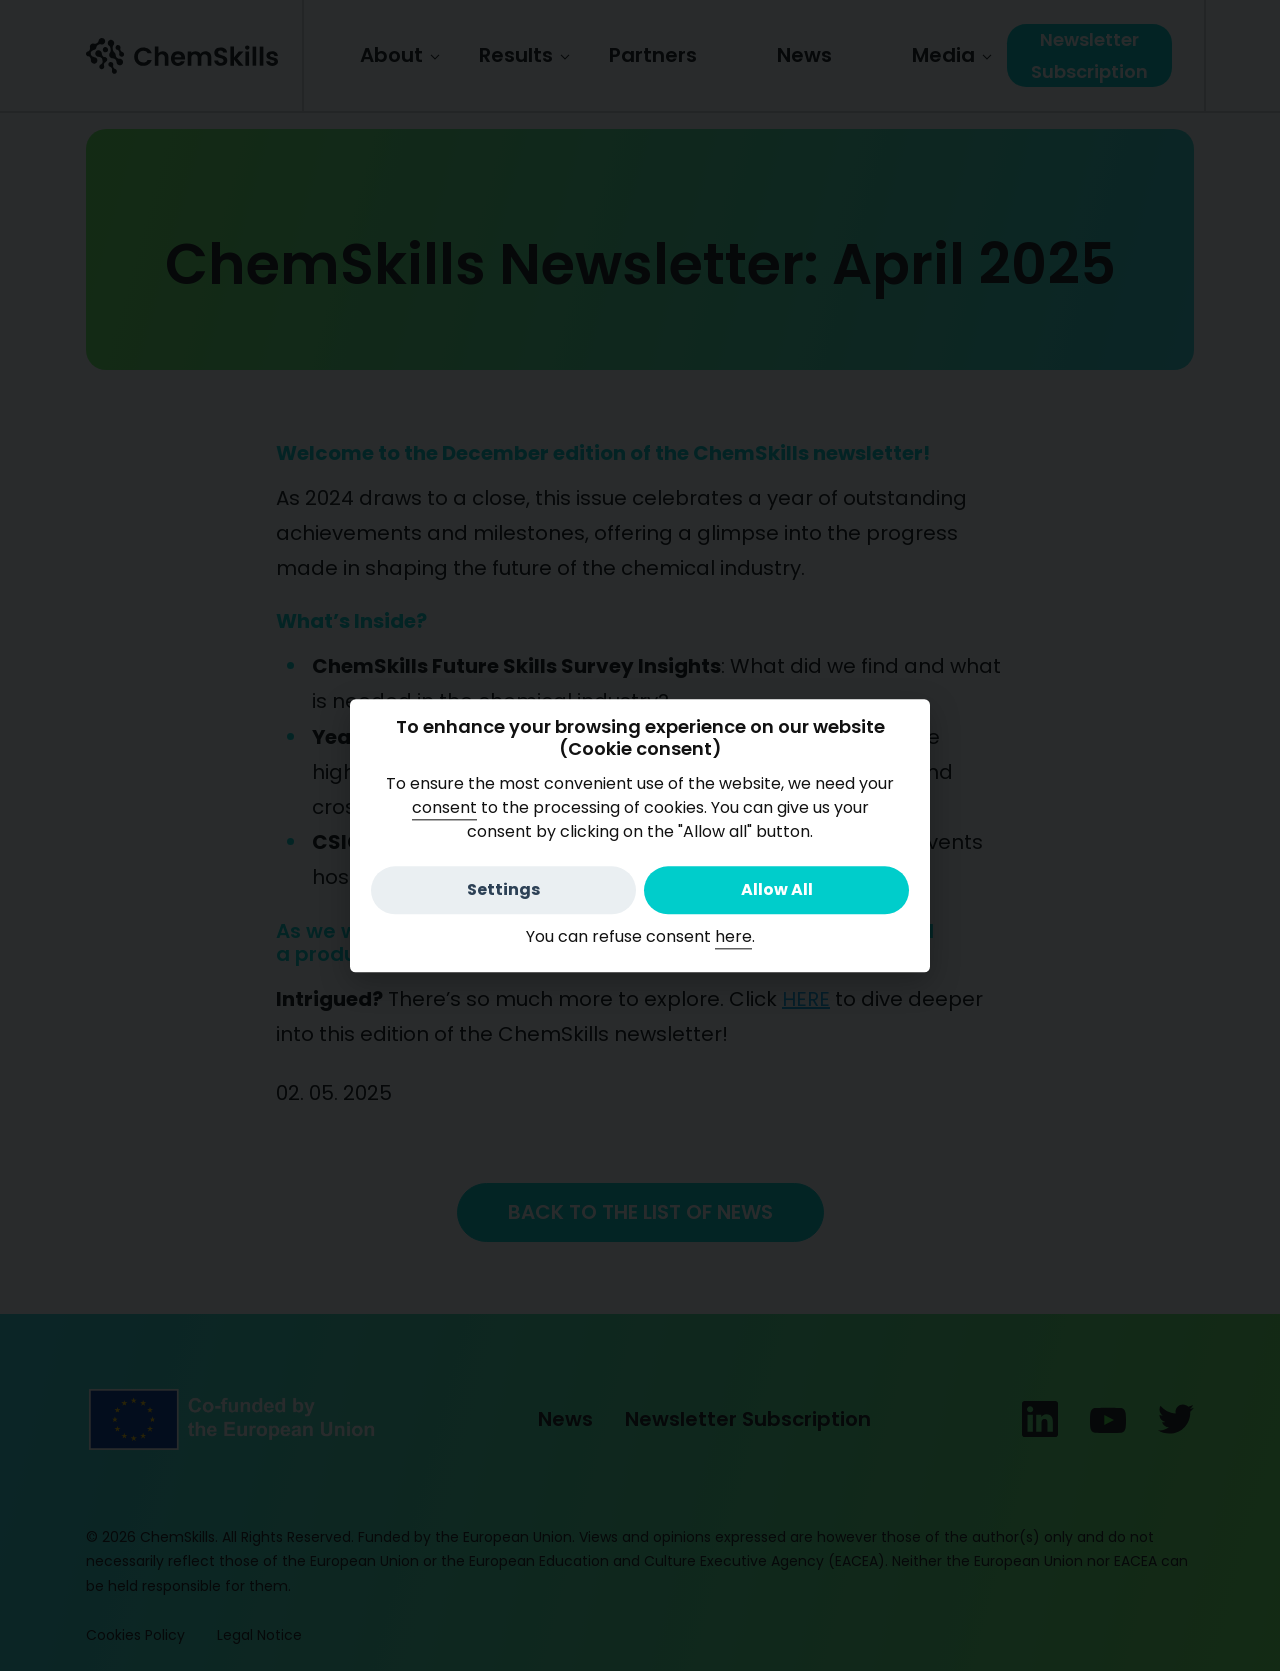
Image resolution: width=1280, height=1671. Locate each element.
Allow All (777, 890)
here (733, 937)
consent (444, 807)
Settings (503, 890)
